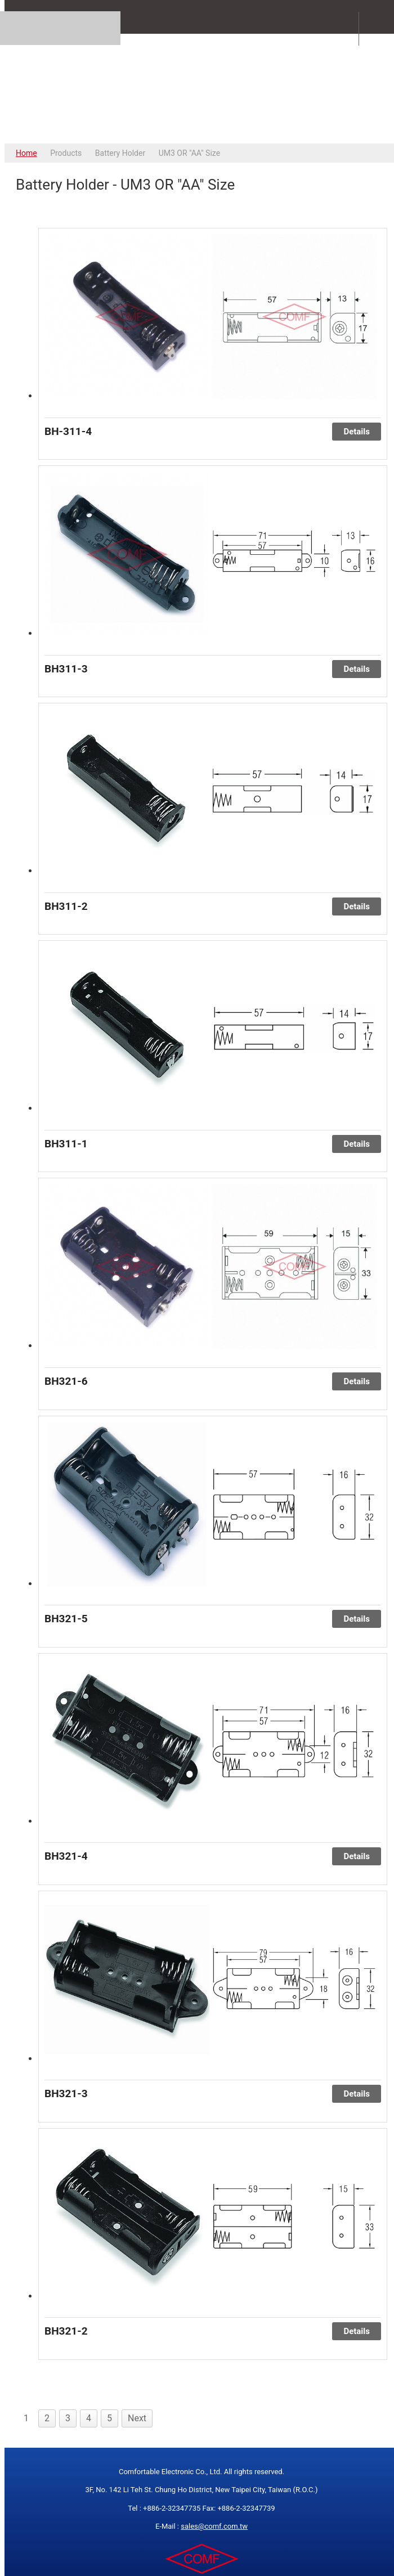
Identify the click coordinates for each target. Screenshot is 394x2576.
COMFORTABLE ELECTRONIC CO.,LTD (201, 88)
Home (26, 153)
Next (137, 2418)
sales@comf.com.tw (214, 2526)
